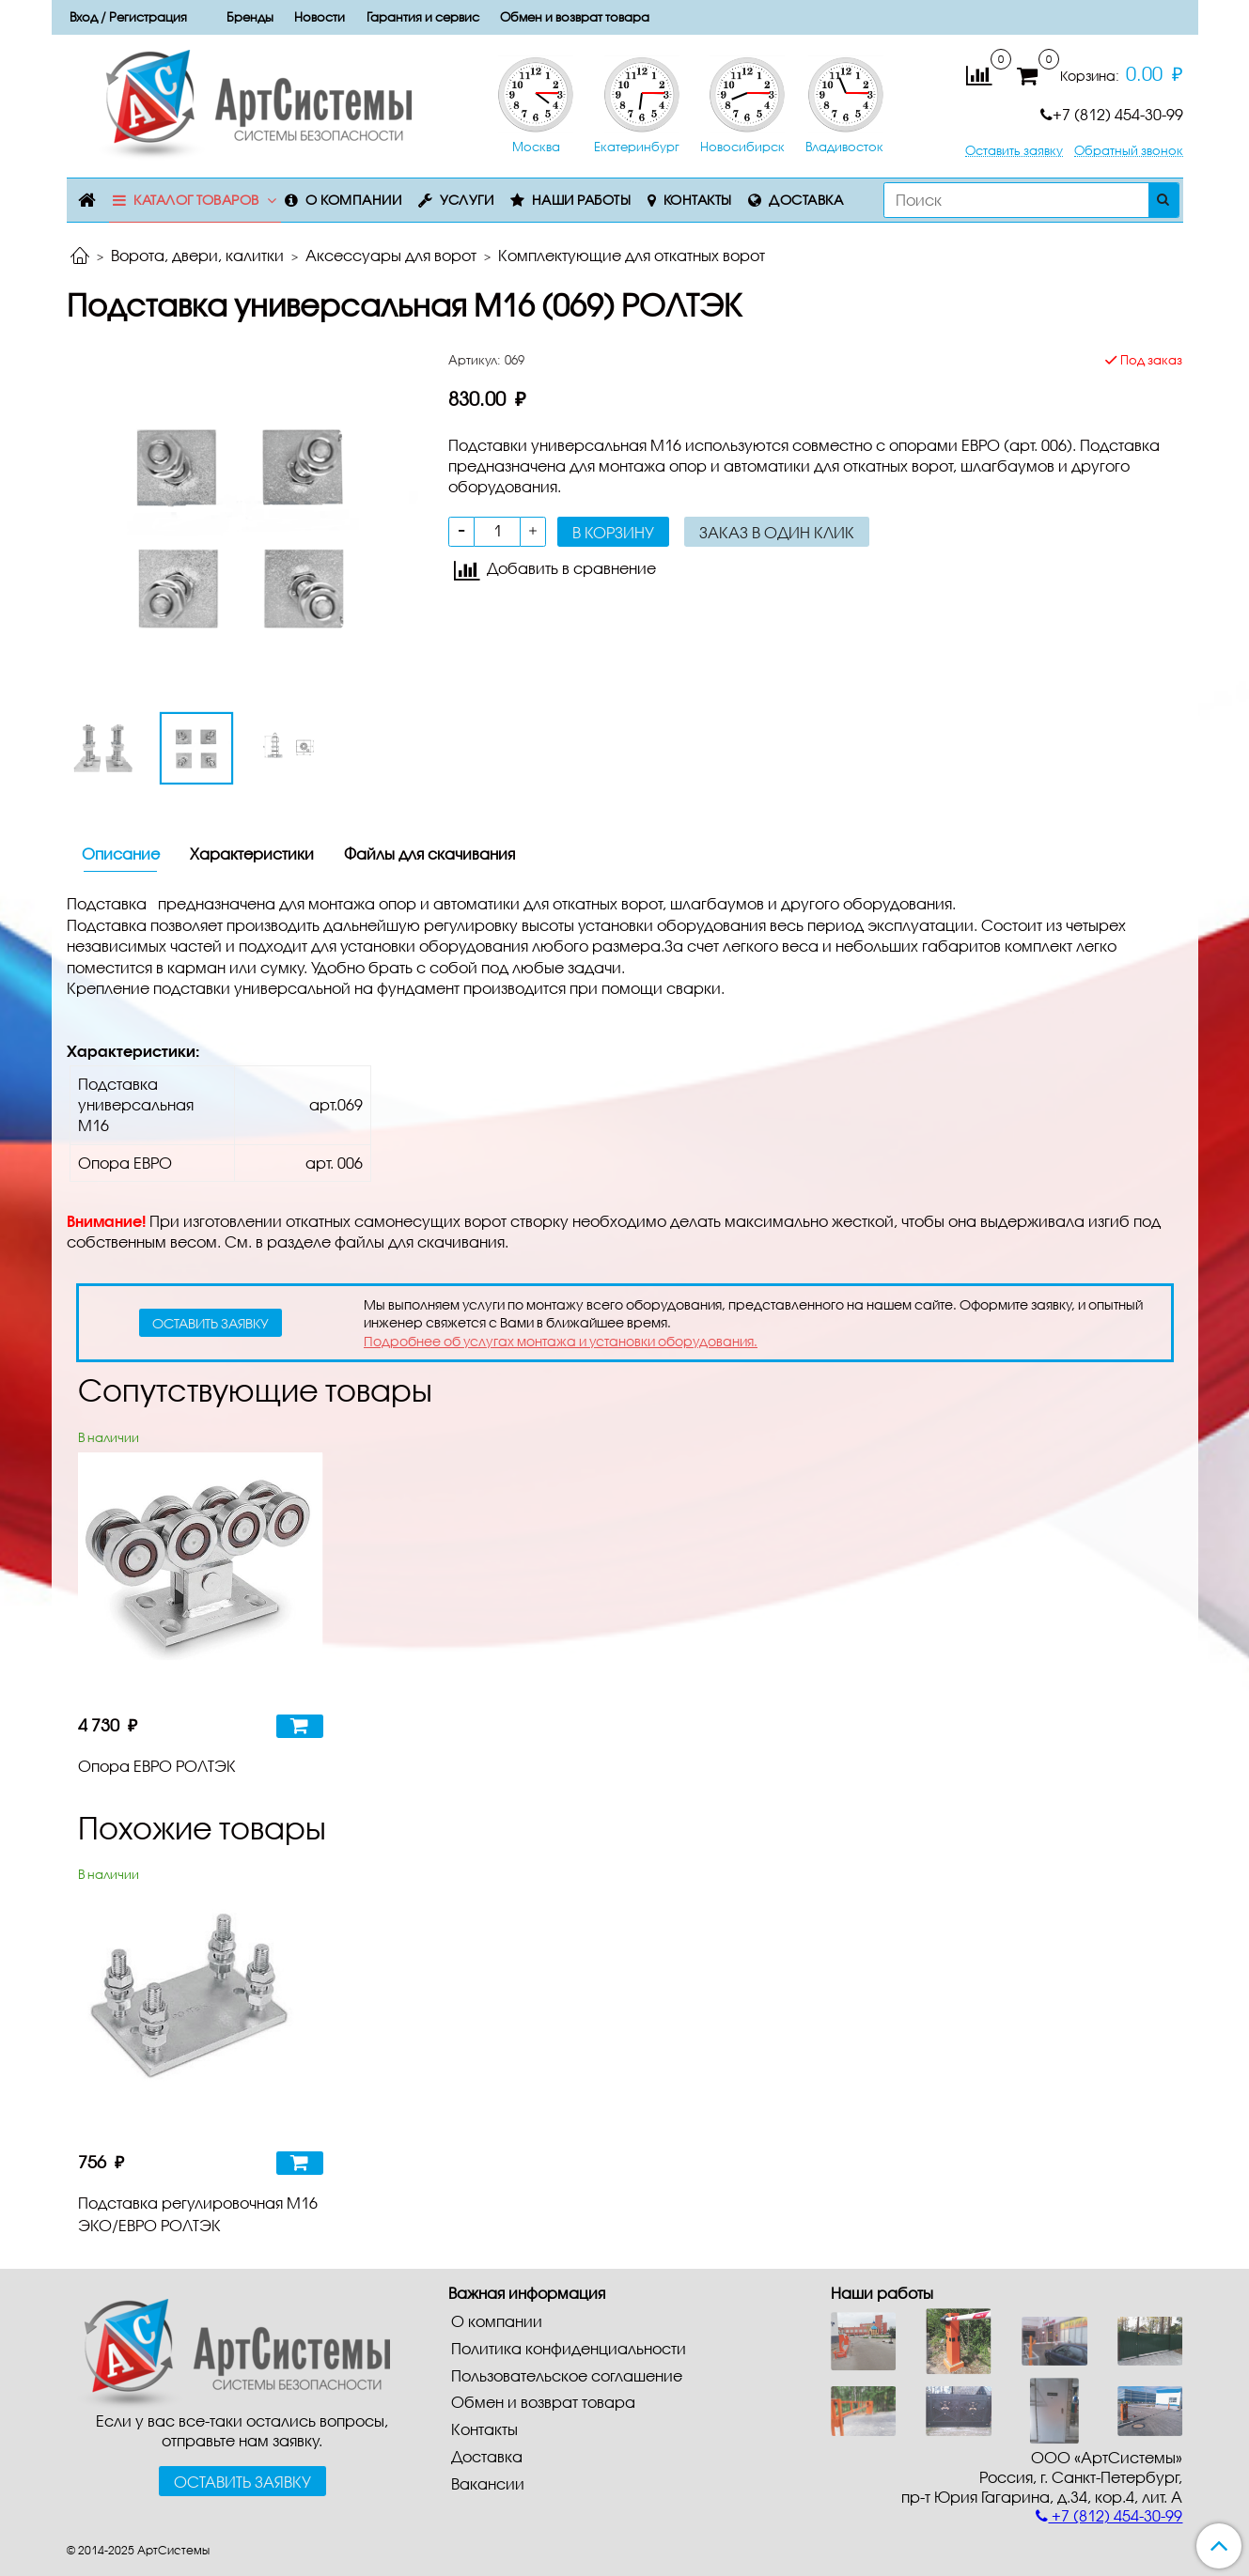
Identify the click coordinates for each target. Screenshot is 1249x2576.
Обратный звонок (1128, 151)
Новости (319, 16)
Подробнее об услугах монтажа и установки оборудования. (560, 1341)
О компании (353, 200)
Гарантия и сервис (423, 16)
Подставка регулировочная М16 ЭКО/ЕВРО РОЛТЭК (198, 2214)
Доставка (806, 200)
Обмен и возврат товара (574, 16)
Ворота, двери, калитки (197, 255)
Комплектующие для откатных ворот (631, 255)
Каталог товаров (196, 200)
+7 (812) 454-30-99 (1111, 114)
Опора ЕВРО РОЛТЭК (157, 1766)
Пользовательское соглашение (566, 2375)
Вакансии (487, 2483)
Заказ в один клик (776, 532)
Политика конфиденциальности (568, 2348)
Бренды (249, 16)
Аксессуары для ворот (390, 255)
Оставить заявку (1014, 151)
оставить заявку (210, 1323)
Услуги (466, 200)
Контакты (698, 200)
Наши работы (582, 200)
